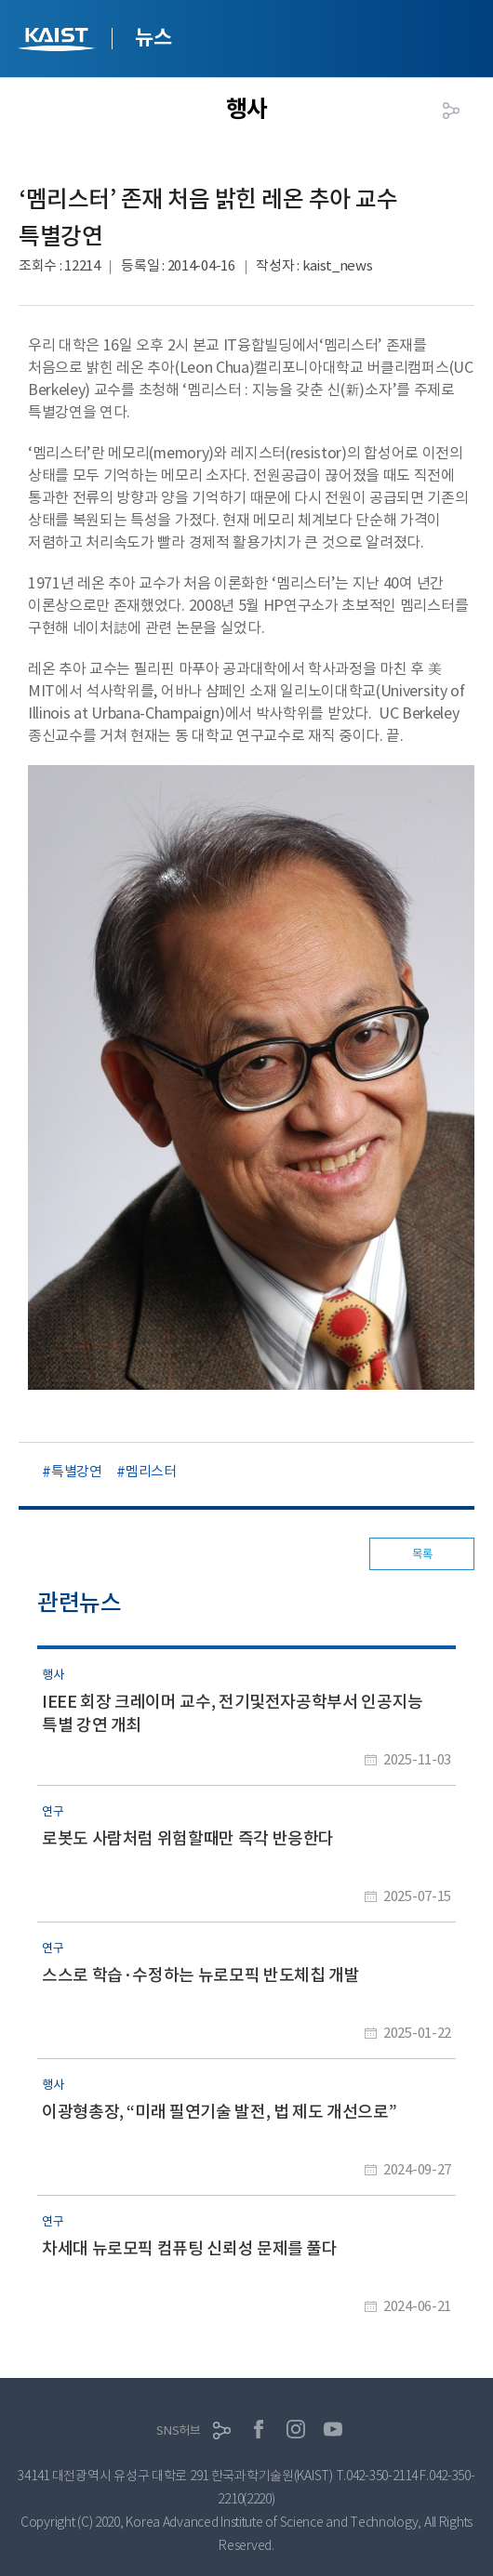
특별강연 (76, 1471)
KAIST (58, 41)
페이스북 (258, 2429)
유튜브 (333, 2429)
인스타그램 (295, 2429)
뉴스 (153, 37)
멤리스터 (151, 1471)
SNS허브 (178, 2430)
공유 (451, 111)
